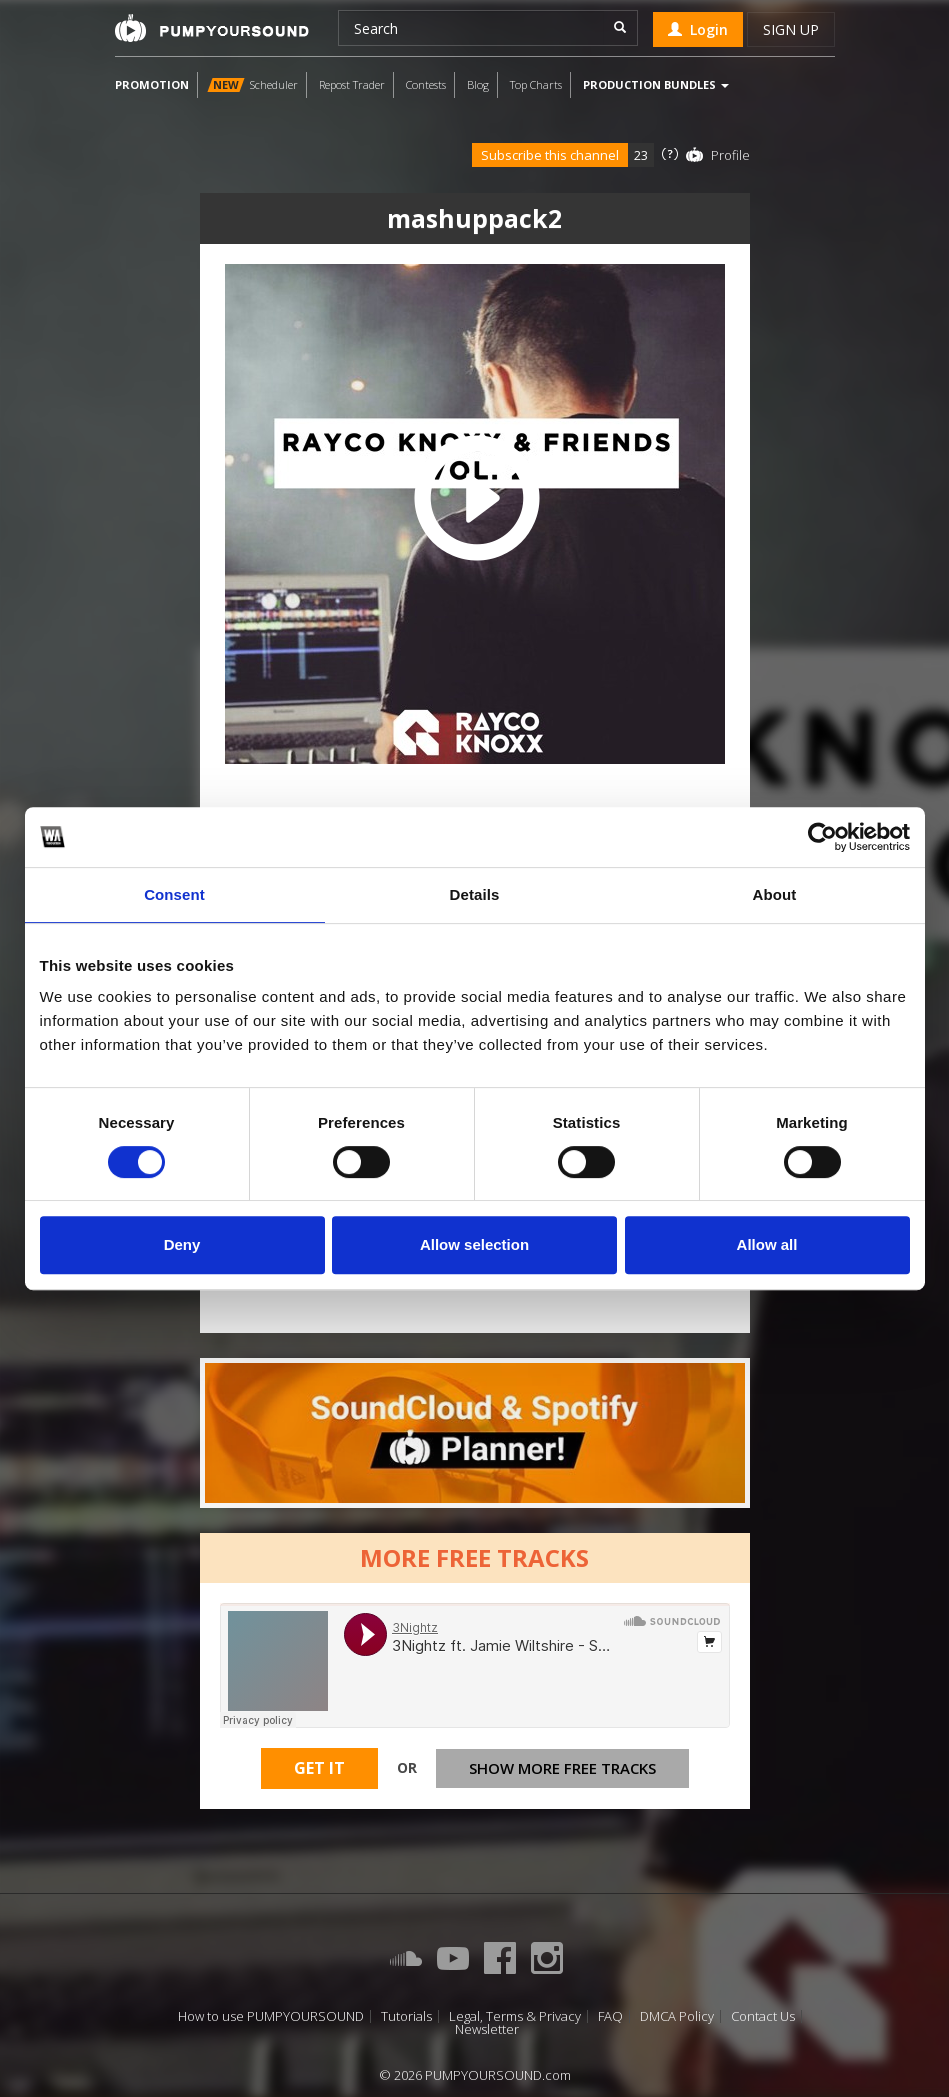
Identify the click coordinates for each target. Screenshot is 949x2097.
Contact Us (763, 2016)
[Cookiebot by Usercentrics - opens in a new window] (822, 837)
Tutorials (406, 2016)
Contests (426, 84)
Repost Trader (352, 84)
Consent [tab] (174, 894)
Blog (478, 84)
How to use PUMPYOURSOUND (271, 2016)
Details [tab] (475, 894)
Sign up (791, 29)
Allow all (767, 1244)
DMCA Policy (677, 2016)
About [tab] (775, 894)
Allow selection (474, 1244)
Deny (182, 1244)
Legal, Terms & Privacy (515, 2016)
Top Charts (536, 84)
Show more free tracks (562, 1768)
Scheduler (252, 84)
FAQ (610, 2016)
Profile (730, 155)
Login (698, 29)
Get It (319, 1768)
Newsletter (487, 2029)
